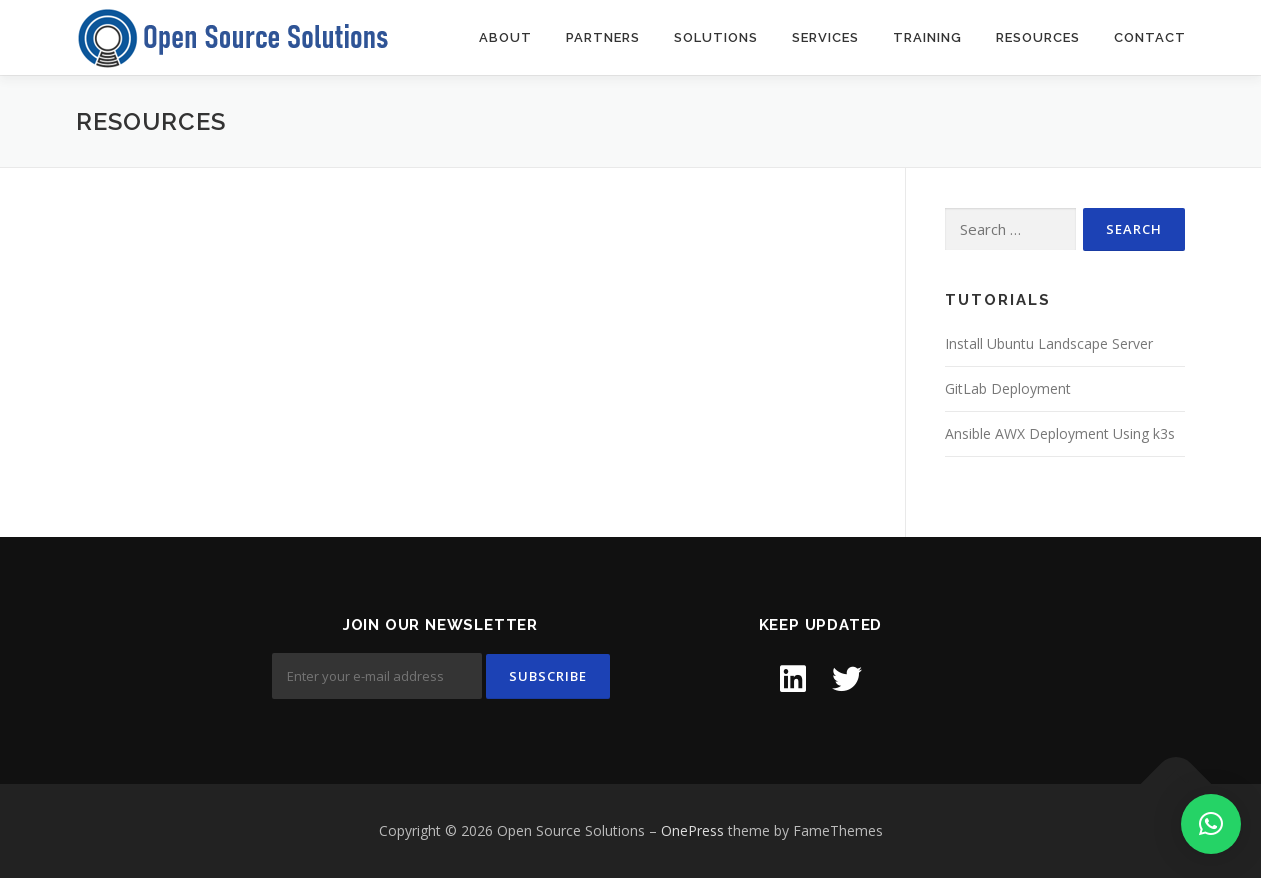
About (505, 37)
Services (825, 37)
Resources (1038, 37)
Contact (1150, 37)
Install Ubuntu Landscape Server (1049, 343)
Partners (603, 37)
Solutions (716, 37)
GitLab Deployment (1008, 388)
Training (927, 37)
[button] (1211, 824)
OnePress (692, 830)
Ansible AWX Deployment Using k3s (1060, 433)
